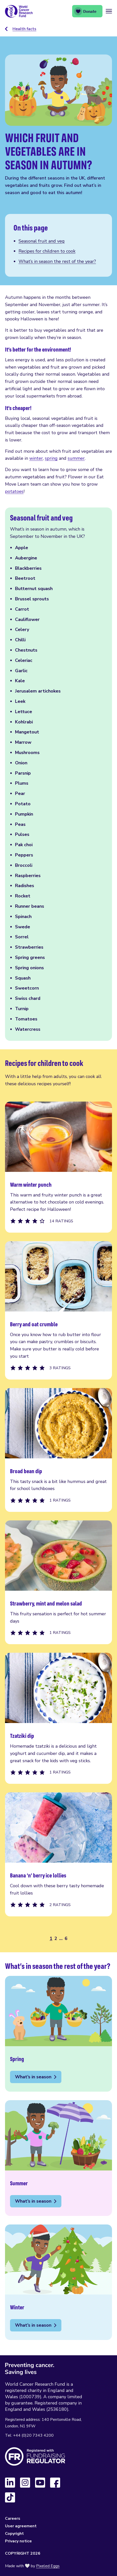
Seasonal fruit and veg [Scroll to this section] (42, 241)
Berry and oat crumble (58, 1310)
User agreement (21, 2526)
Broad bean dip (58, 1450)
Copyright (14, 2533)
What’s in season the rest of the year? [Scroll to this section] (57, 261)
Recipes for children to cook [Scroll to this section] (47, 251)
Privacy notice (18, 2541)
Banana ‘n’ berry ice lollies (58, 1854)
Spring (58, 2034)
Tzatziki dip (58, 1718)
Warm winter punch (58, 1167)
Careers (12, 2518)
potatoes (14, 491)
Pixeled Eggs (48, 2566)
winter (36, 458)
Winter (58, 2282)
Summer (58, 2158)
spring (51, 458)
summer (76, 458)
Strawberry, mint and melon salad (58, 1582)
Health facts (24, 29)
